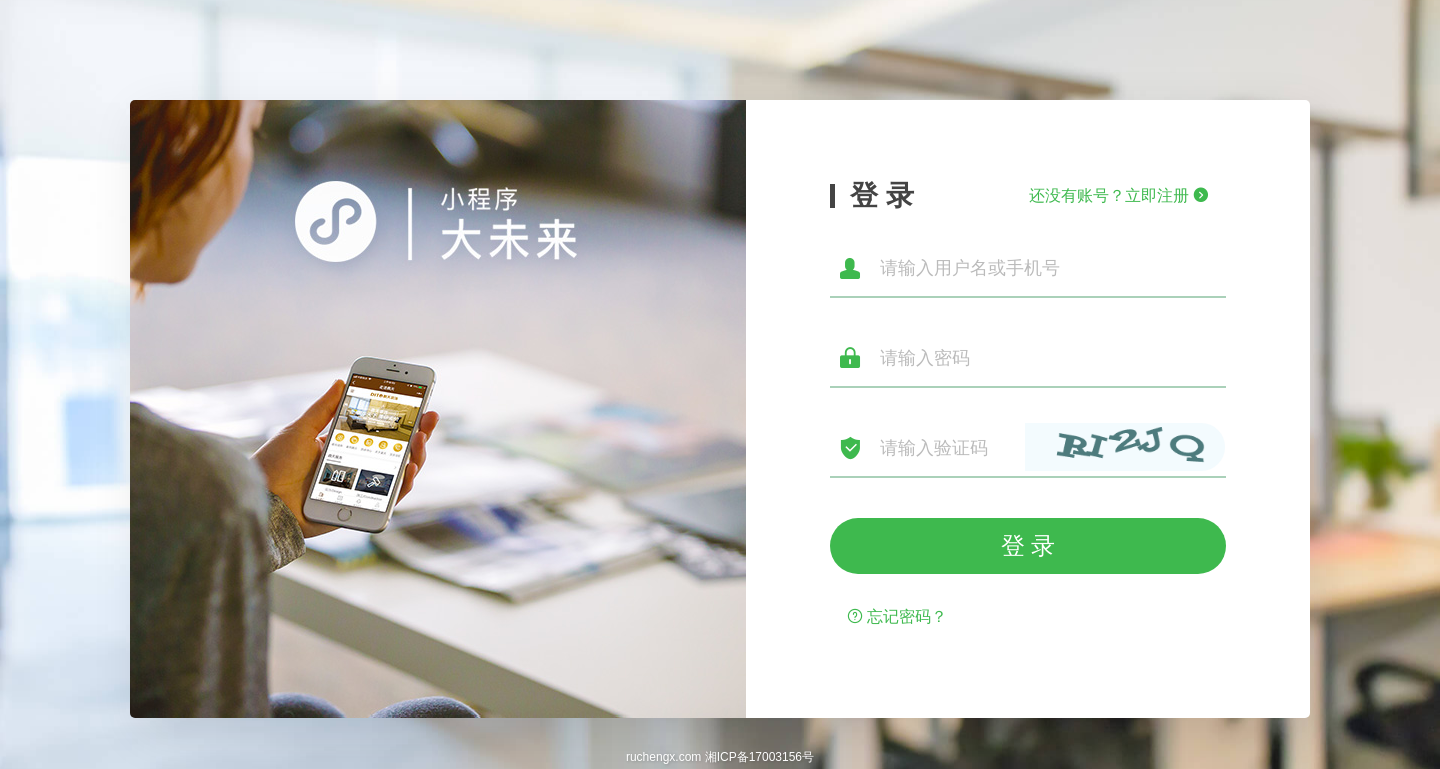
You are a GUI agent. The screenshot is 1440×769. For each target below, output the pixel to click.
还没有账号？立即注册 (1119, 195)
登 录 (1028, 545)
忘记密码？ (897, 616)
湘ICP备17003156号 (759, 757)
